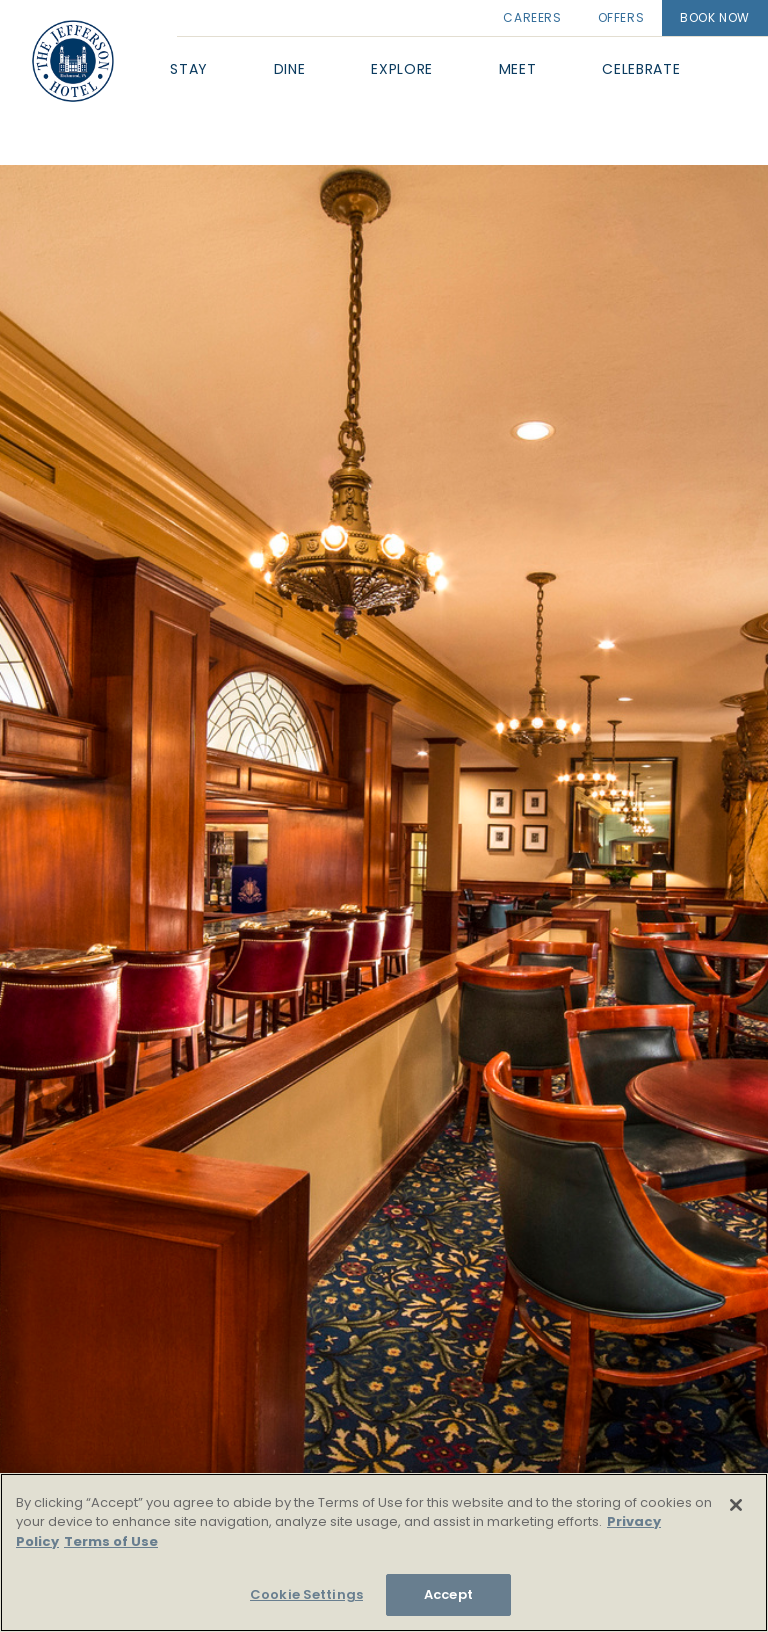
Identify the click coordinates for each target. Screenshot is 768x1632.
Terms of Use (111, 1541)
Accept (448, 1594)
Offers (621, 17)
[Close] (736, 1505)
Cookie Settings (306, 1594)
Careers (532, 17)
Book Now (715, 17)
